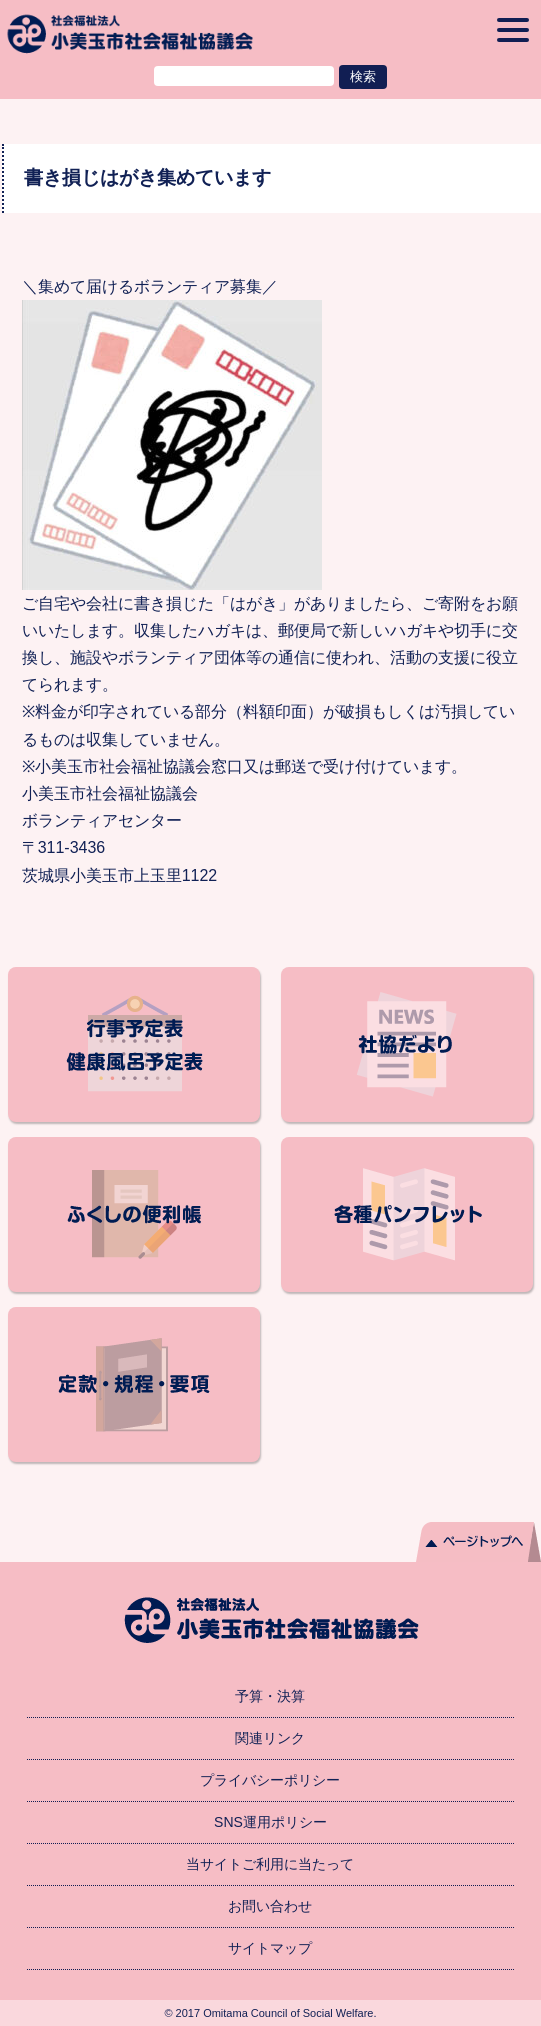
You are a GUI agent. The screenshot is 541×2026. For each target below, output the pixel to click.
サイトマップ (270, 1948)
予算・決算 (270, 1696)
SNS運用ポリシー (270, 1822)
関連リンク (270, 1738)
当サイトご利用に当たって (270, 1864)
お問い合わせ (270, 1906)
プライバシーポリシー (270, 1780)
